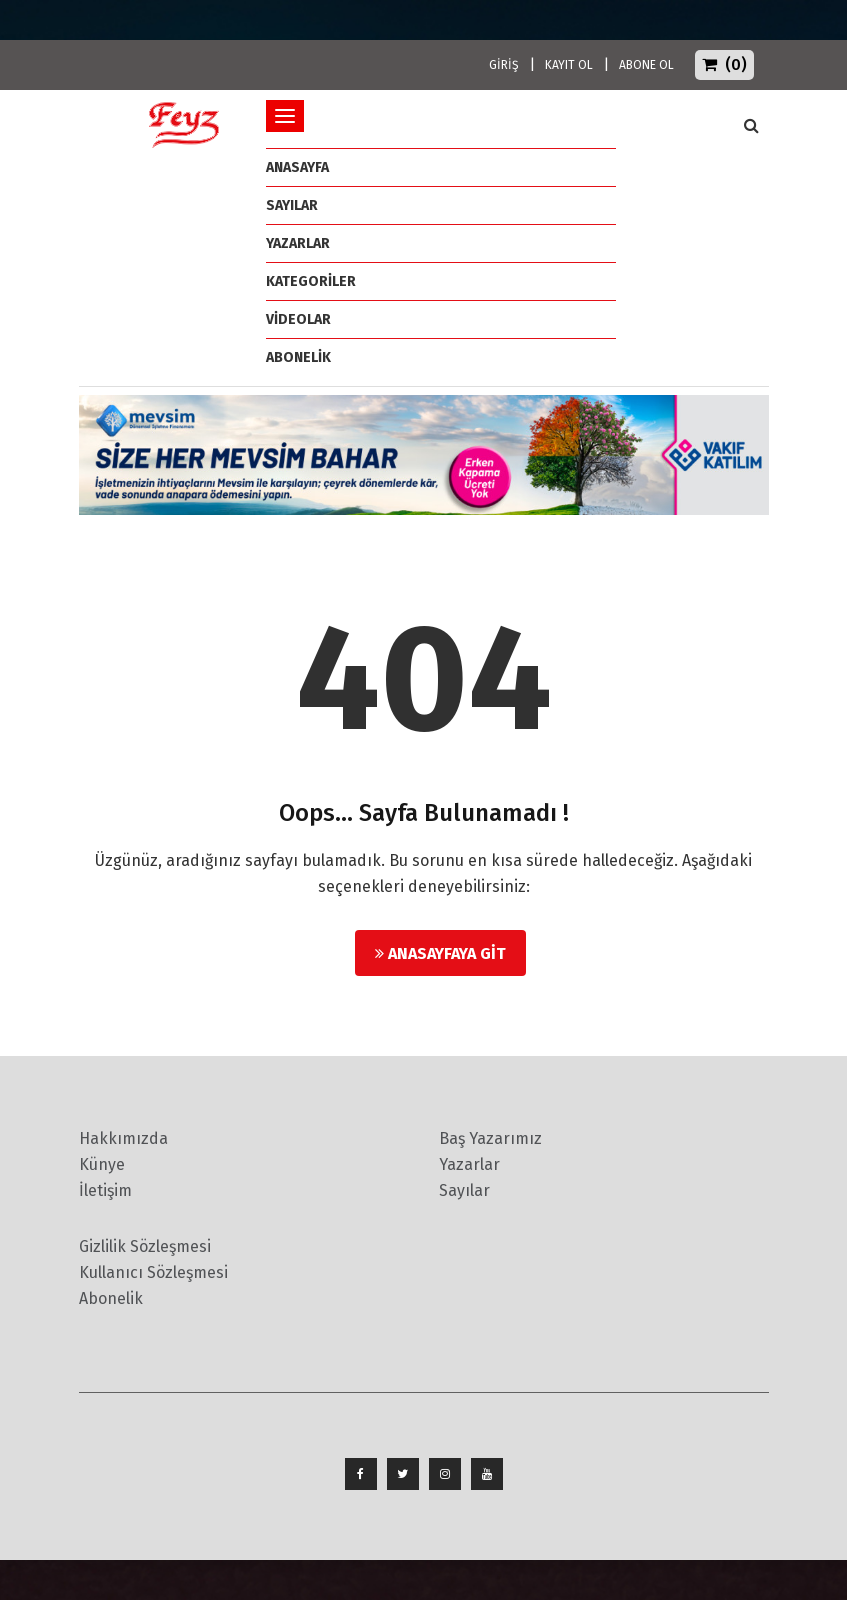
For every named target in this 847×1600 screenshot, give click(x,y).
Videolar (298, 319)
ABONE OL (646, 65)
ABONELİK (298, 357)
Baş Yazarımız (490, 1138)
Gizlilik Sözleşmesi (145, 1246)
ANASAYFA (297, 167)
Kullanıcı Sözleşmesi (153, 1272)
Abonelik (111, 1298)
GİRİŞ (504, 65)
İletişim (105, 1190)
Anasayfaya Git (440, 953)
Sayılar (292, 205)
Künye (102, 1164)
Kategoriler (311, 281)
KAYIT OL (569, 65)
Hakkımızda (123, 1138)
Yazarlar (298, 243)
